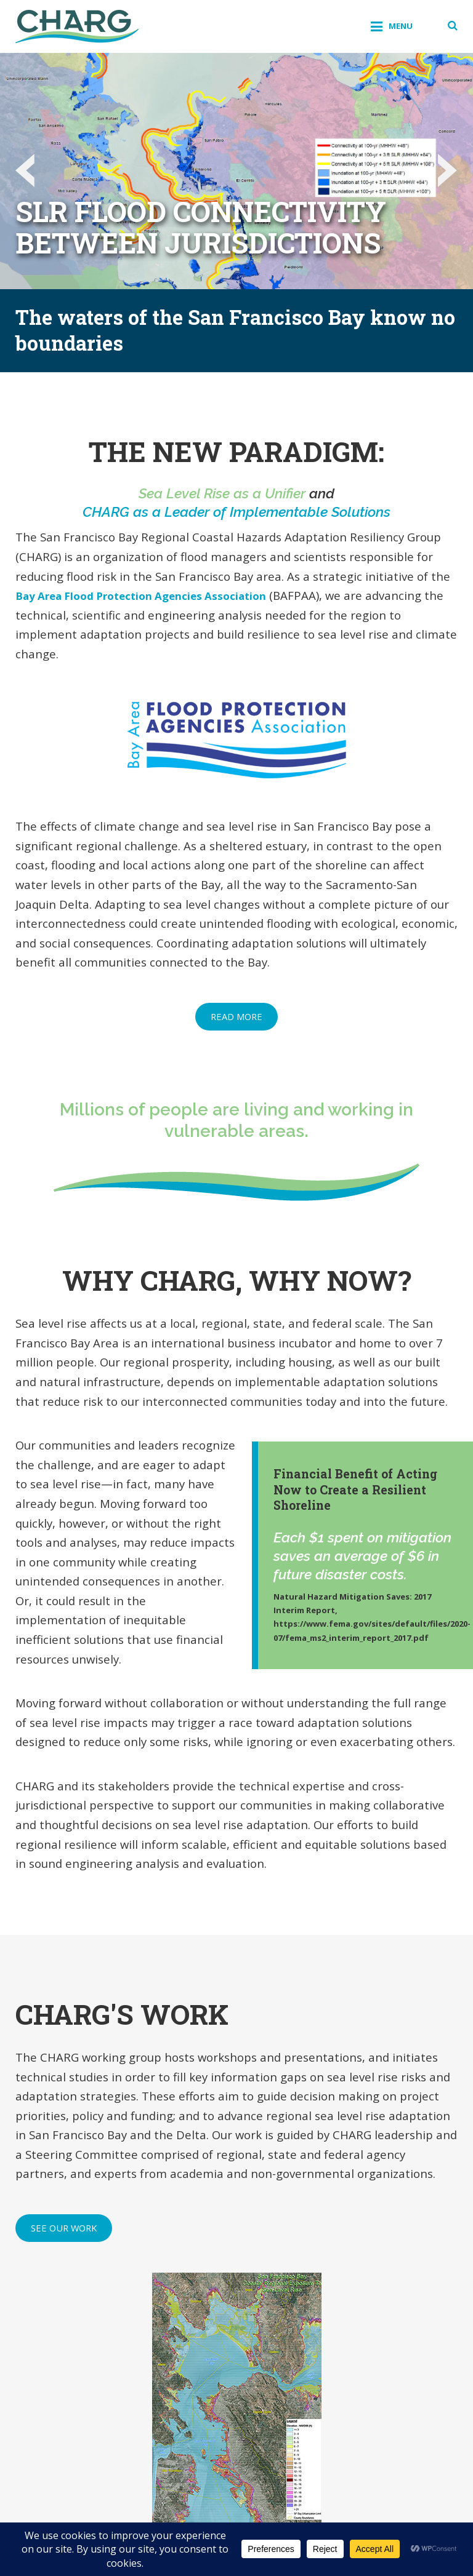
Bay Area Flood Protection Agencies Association (153, 595)
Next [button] (445, 171)
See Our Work (64, 2228)
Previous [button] (28, 171)
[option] (236, 171)
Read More (236, 1016)
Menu (396, 26)
